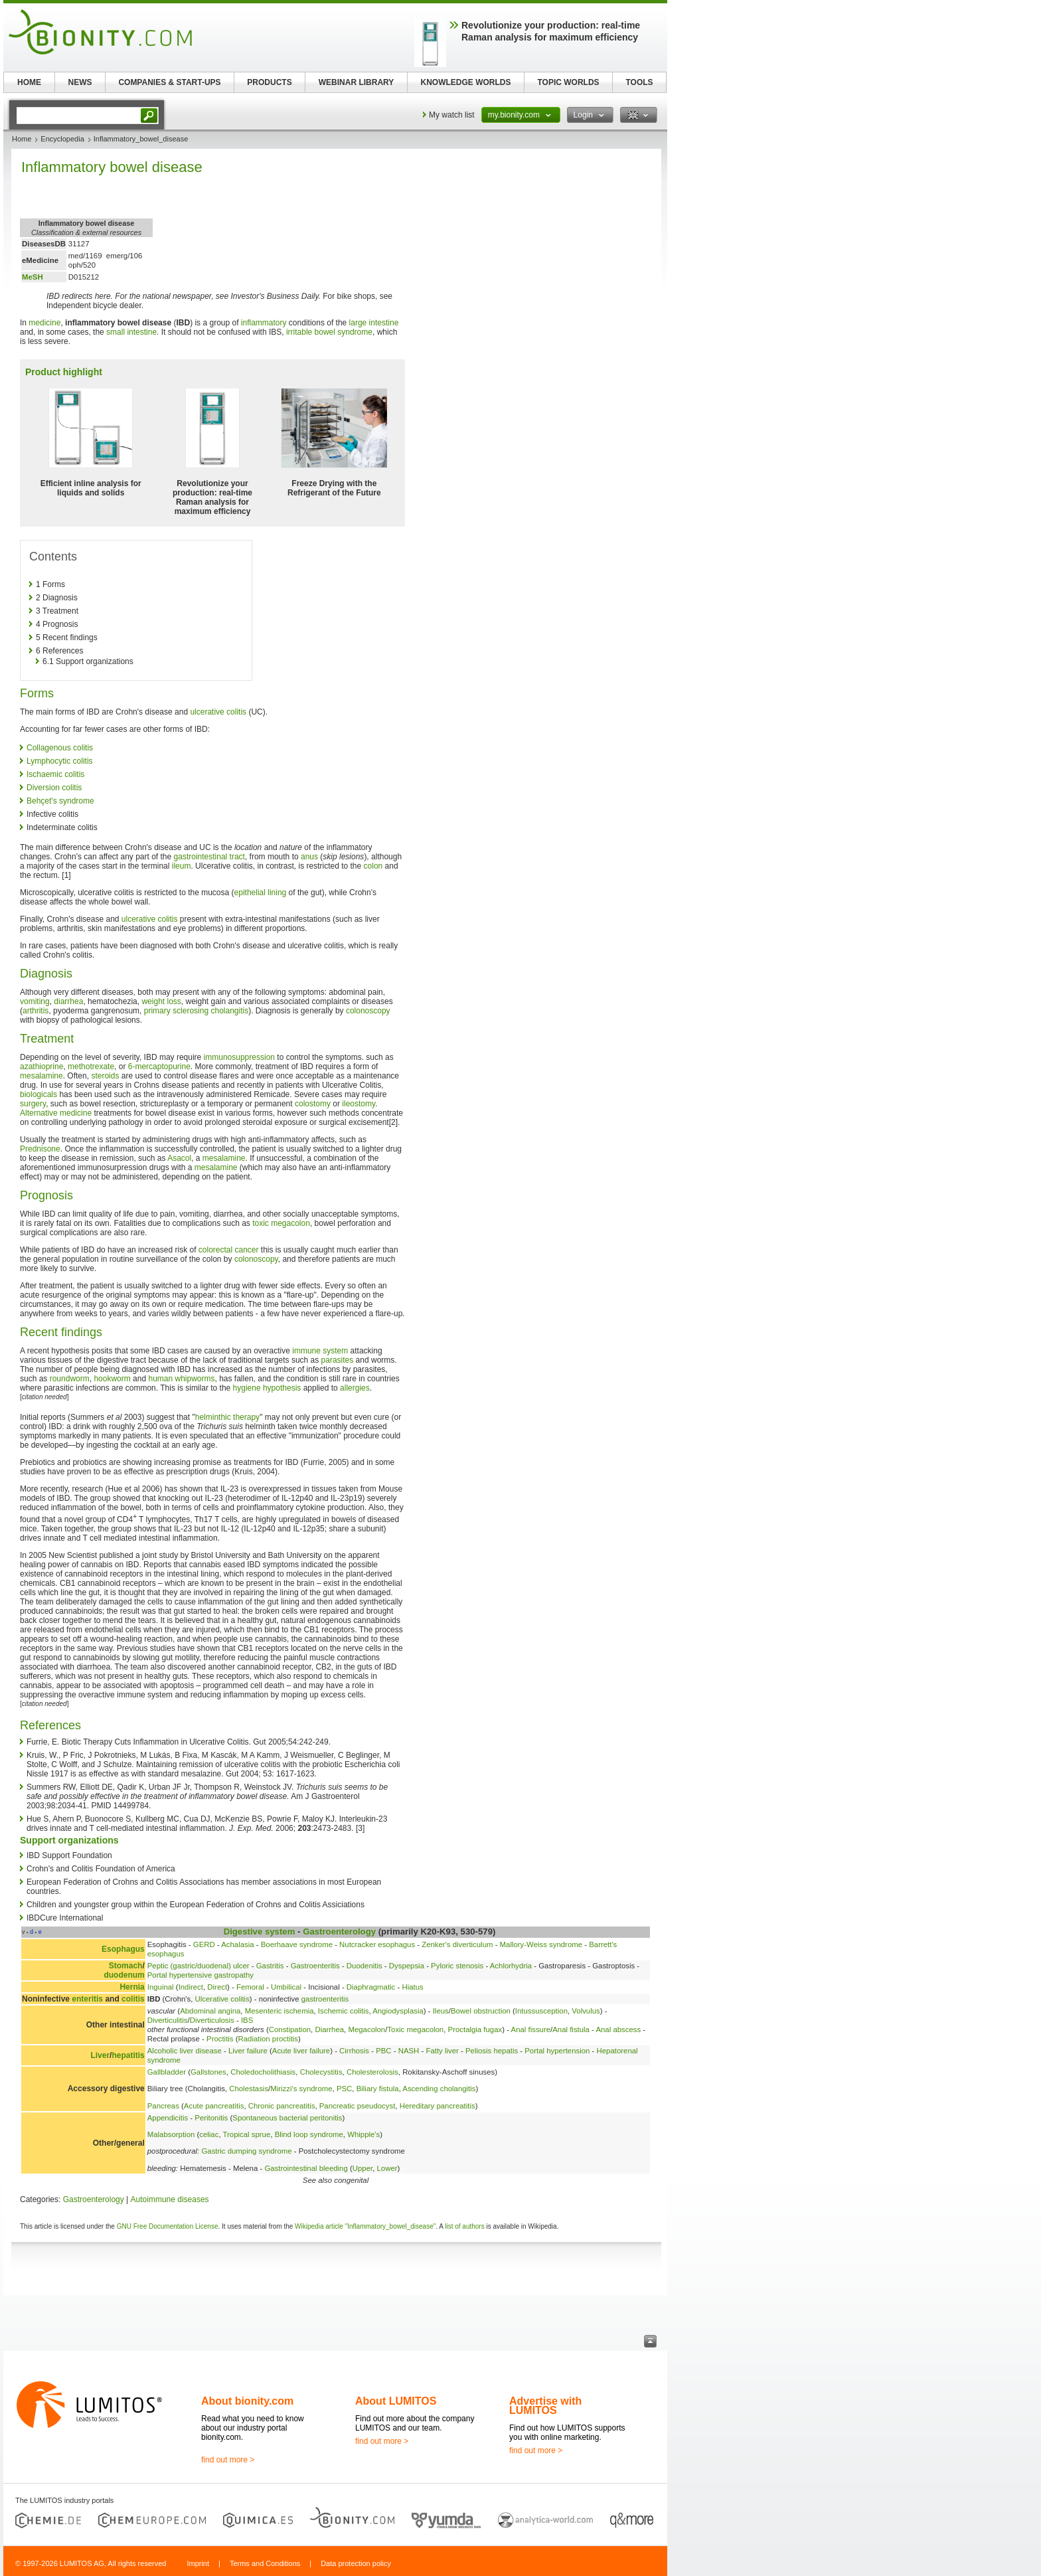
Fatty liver (442, 2051)
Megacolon (366, 2029)
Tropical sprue (247, 2134)
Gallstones (208, 2072)
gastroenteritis (325, 1999)
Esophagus (123, 1949)
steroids (105, 1075)
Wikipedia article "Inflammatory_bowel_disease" (365, 2226)
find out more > (227, 2459)
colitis (133, 1999)
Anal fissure (531, 2029)
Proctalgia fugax (475, 2029)
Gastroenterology (339, 1931)
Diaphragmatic (371, 1987)
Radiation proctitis (268, 2039)
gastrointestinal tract (209, 856)
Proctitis (220, 2039)
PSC (344, 2089)
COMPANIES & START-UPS (169, 82)
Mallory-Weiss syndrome (541, 1944)
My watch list (452, 115)
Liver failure (248, 2051)
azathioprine (41, 1066)
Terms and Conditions (265, 2563)
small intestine (131, 332)
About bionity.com (247, 2401)
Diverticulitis (167, 2020)
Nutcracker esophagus (377, 1944)
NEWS (80, 82)
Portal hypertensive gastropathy (200, 1975)
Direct (217, 1987)
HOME (29, 82)
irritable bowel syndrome (329, 332)
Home (21, 139)
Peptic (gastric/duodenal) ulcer (198, 1966)
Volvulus (586, 2011)
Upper (362, 2168)
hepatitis (128, 2055)
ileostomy (358, 1103)
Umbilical (286, 1987)
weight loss (161, 1001)
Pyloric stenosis (457, 1966)
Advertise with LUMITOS (545, 2405)
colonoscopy (368, 1010)
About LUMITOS (395, 2401)
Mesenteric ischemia (279, 2011)
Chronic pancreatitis (281, 2106)
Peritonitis (211, 2118)
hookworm (112, 1378)
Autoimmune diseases (170, 2199)
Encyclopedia (62, 139)
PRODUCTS (269, 82)
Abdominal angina (210, 2011)
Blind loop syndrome (309, 2134)
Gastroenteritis (315, 1966)
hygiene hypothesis (267, 1388)
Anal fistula (571, 2029)
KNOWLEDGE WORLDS (466, 82)
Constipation (290, 2029)
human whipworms (181, 1378)
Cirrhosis (354, 2051)
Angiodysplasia (398, 2011)
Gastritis (270, 1966)
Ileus (441, 2011)
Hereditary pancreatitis (437, 2106)
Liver (100, 2055)
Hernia (132, 1987)
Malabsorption (171, 2134)
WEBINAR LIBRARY (356, 82)
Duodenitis (364, 1966)
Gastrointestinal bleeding (305, 2168)
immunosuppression (239, 1057)
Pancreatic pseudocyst (357, 2106)
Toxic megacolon (415, 2029)
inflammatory (264, 322)
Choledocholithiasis (262, 2072)
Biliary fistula (378, 2089)
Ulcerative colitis (222, 1999)
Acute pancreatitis (214, 2106)
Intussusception (541, 2011)
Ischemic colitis (343, 2011)
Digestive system (259, 1931)
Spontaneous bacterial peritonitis (287, 2118)
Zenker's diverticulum (457, 1944)
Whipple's (363, 2134)
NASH (409, 2051)
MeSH (32, 277)
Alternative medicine (56, 1113)
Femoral (250, 1987)
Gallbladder (166, 2072)
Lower (387, 2168)
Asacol (179, 1158)
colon (373, 866)
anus (309, 856)
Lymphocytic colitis (60, 761)
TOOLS (639, 82)
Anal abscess (618, 2029)
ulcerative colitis (218, 712)
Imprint (198, 2563)
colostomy (313, 1103)
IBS (247, 2020)
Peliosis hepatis (491, 2051)
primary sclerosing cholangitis (196, 1010)
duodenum (124, 1975)
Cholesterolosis (372, 2072)
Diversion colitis (54, 787)
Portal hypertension (557, 2051)
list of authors (464, 2226)
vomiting (35, 1001)
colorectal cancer (229, 1249)
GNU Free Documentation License (167, 2226)
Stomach (126, 1965)
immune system (320, 1350)
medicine (44, 322)
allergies (355, 1388)
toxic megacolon (281, 1223)
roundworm (70, 1378)
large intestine (374, 322)
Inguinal (160, 1987)
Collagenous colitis (60, 747)
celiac (208, 2134)
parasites (337, 1360)
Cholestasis (248, 2089)
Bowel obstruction (481, 2011)
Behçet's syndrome (60, 801)
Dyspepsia (406, 1966)
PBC (383, 2051)
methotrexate (91, 1066)
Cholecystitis (321, 2072)
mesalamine (41, 1075)
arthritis (35, 1010)
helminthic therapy (227, 1417)
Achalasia (237, 1944)
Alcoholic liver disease (184, 2051)
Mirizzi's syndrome (301, 2089)
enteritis (87, 1999)
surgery (33, 1103)
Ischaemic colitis (55, 774)
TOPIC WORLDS (568, 82)
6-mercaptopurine (159, 1066)
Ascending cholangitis (438, 2089)
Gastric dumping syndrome (246, 2151)
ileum (181, 866)
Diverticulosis (212, 2020)
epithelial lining (260, 892)
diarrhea (68, 1001)
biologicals (38, 1094)
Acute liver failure (301, 2051)
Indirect (191, 1987)
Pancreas (163, 2106)
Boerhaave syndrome (297, 1944)
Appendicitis (167, 2118)
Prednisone (40, 1149)
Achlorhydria (511, 1966)
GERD (204, 1944)
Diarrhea (329, 2029)
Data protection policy (356, 2563)
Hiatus (412, 1987)
